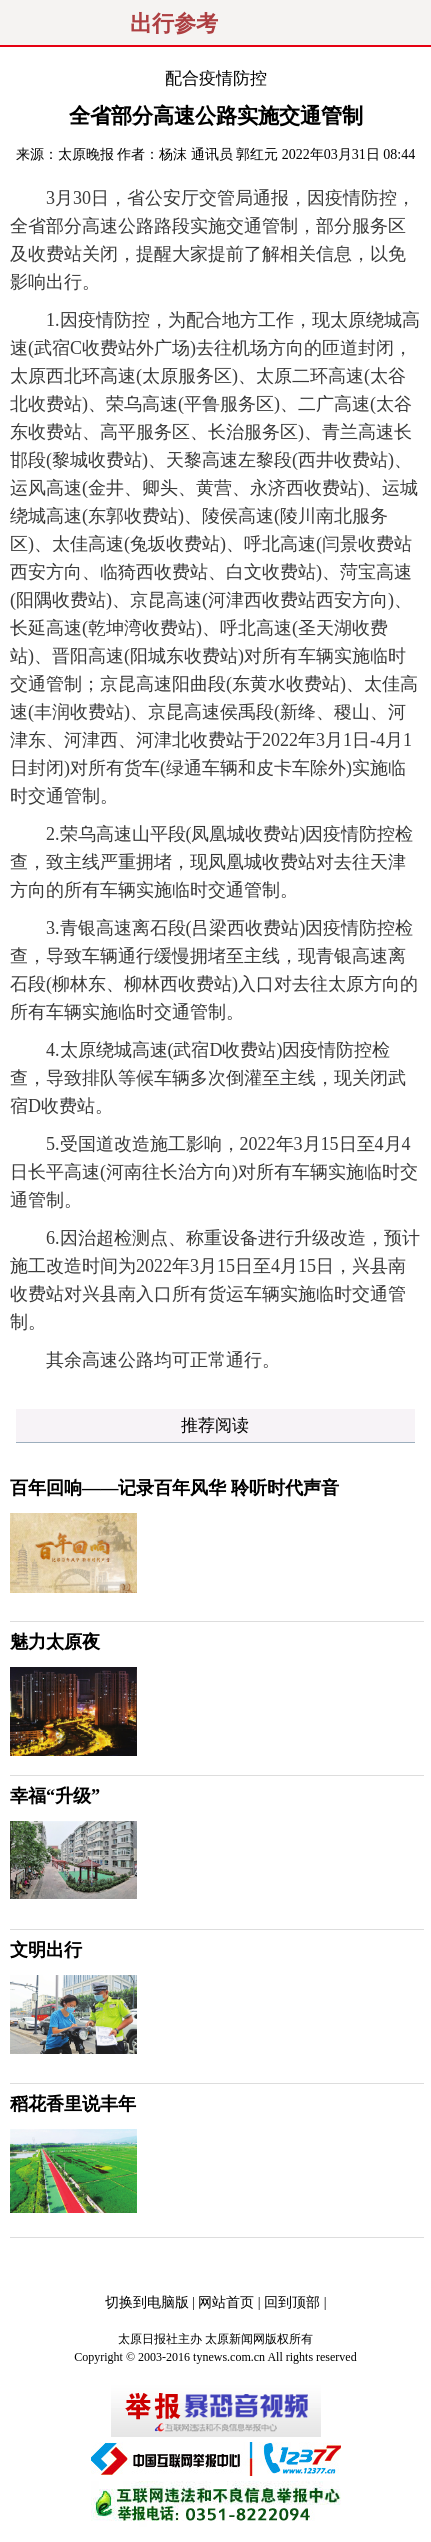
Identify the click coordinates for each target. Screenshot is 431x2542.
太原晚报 (86, 154)
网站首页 (226, 2302)
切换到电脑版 (147, 2302)
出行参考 (174, 24)
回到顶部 (292, 2302)
